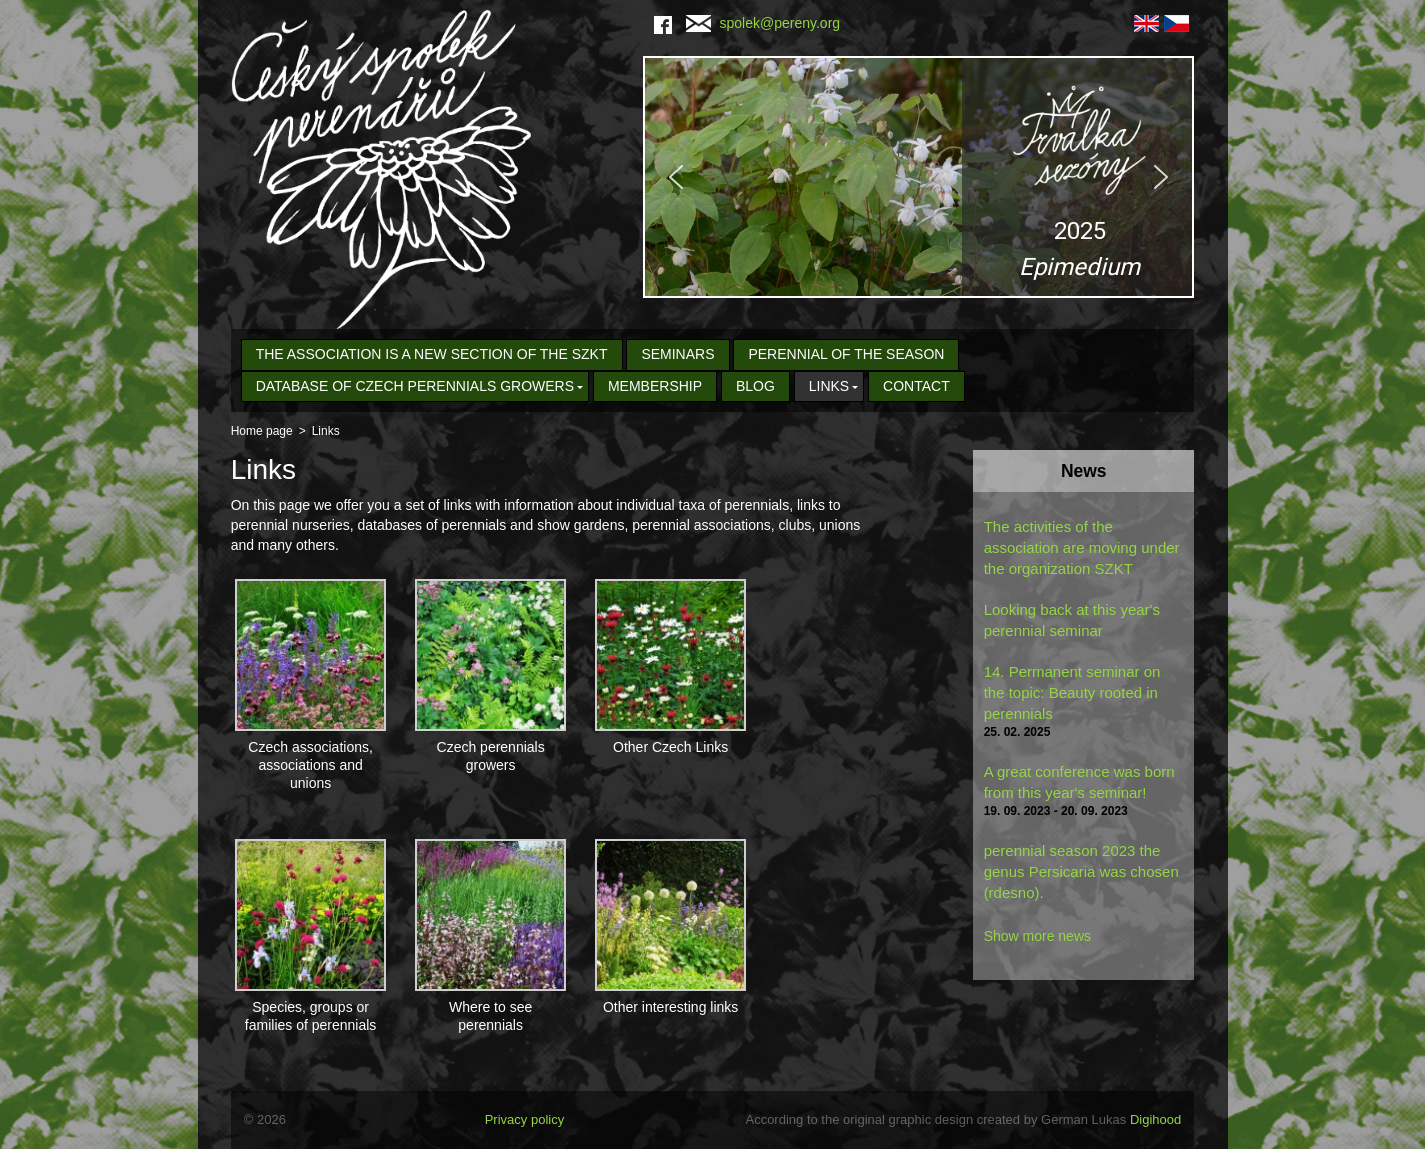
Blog (755, 386)
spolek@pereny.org (763, 23)
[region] (918, 177)
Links (829, 386)
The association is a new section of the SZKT (432, 354)
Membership (655, 386)
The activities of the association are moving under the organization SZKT (1082, 547)
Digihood (1155, 1119)
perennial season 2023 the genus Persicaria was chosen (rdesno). (1081, 871)
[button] (918, 177)
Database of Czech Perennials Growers (415, 386)
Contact (916, 386)
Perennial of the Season (846, 354)
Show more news (1037, 936)
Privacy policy (524, 1119)
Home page (262, 431)
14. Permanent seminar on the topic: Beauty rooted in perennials (1072, 692)
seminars (677, 354)
